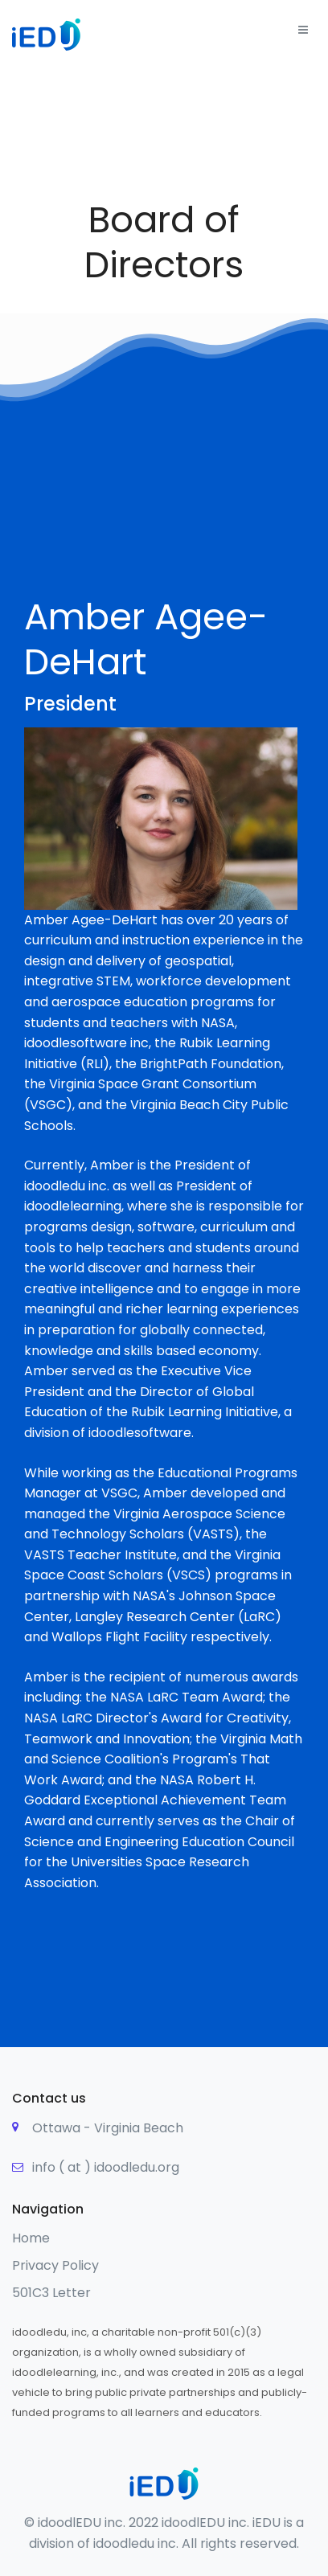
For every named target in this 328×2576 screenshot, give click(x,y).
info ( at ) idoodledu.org (105, 2167)
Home (31, 2238)
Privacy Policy (55, 2265)
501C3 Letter (51, 2292)
